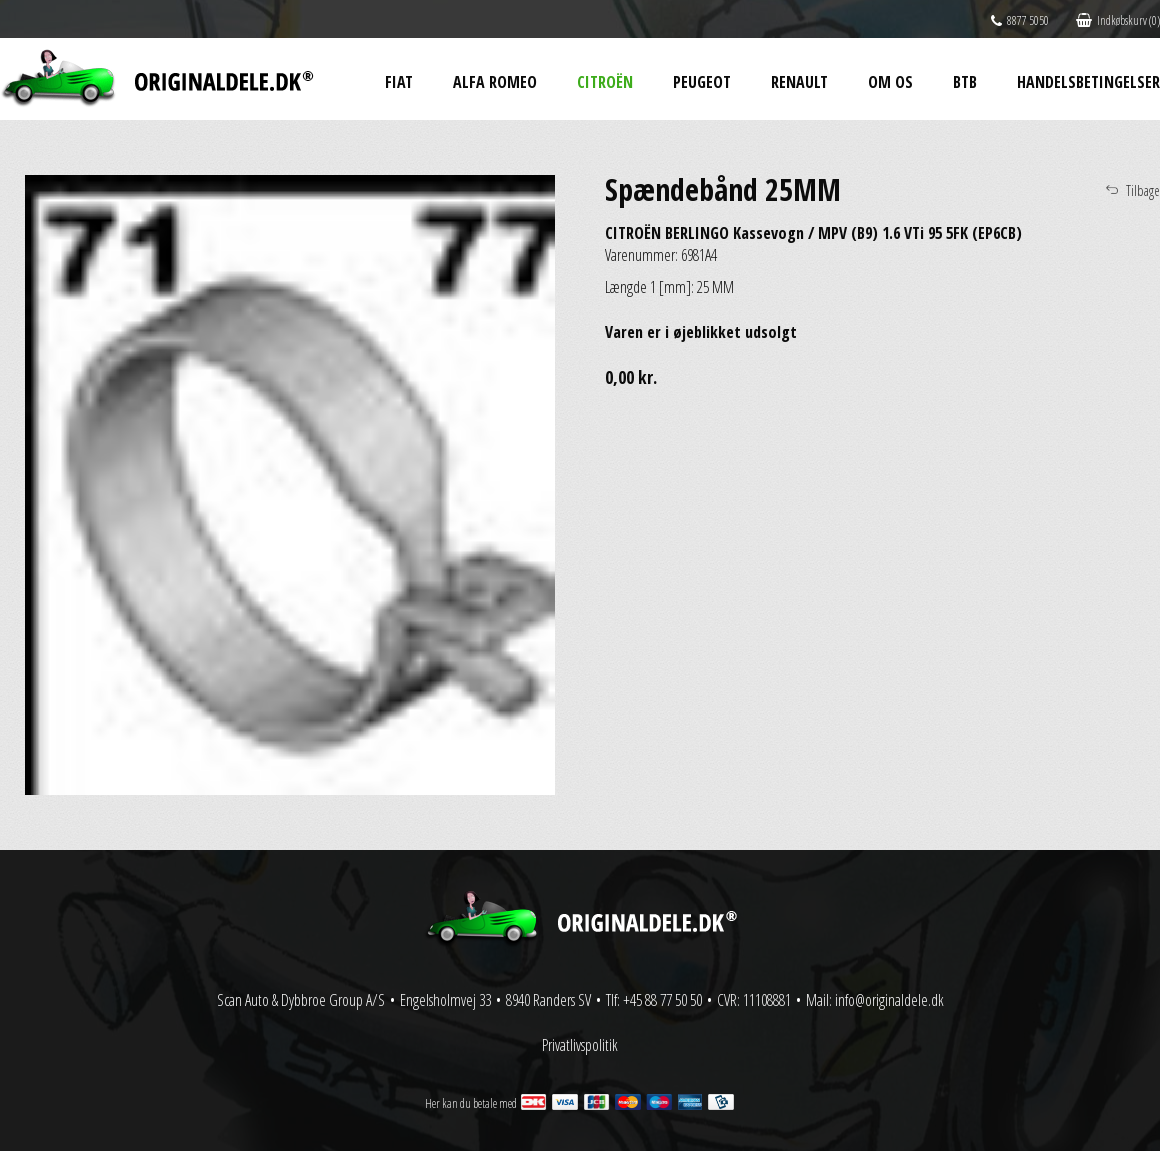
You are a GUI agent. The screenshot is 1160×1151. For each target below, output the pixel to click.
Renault (799, 82)
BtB (965, 82)
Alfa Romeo (495, 82)
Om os (890, 82)
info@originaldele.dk (889, 1000)
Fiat (399, 82)
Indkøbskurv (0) (1118, 20)
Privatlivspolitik (580, 1045)
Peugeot (702, 82)
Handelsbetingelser (1088, 82)
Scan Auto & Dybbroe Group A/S (301, 1000)
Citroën (605, 82)
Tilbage (1143, 190)
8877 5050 (1020, 20)
